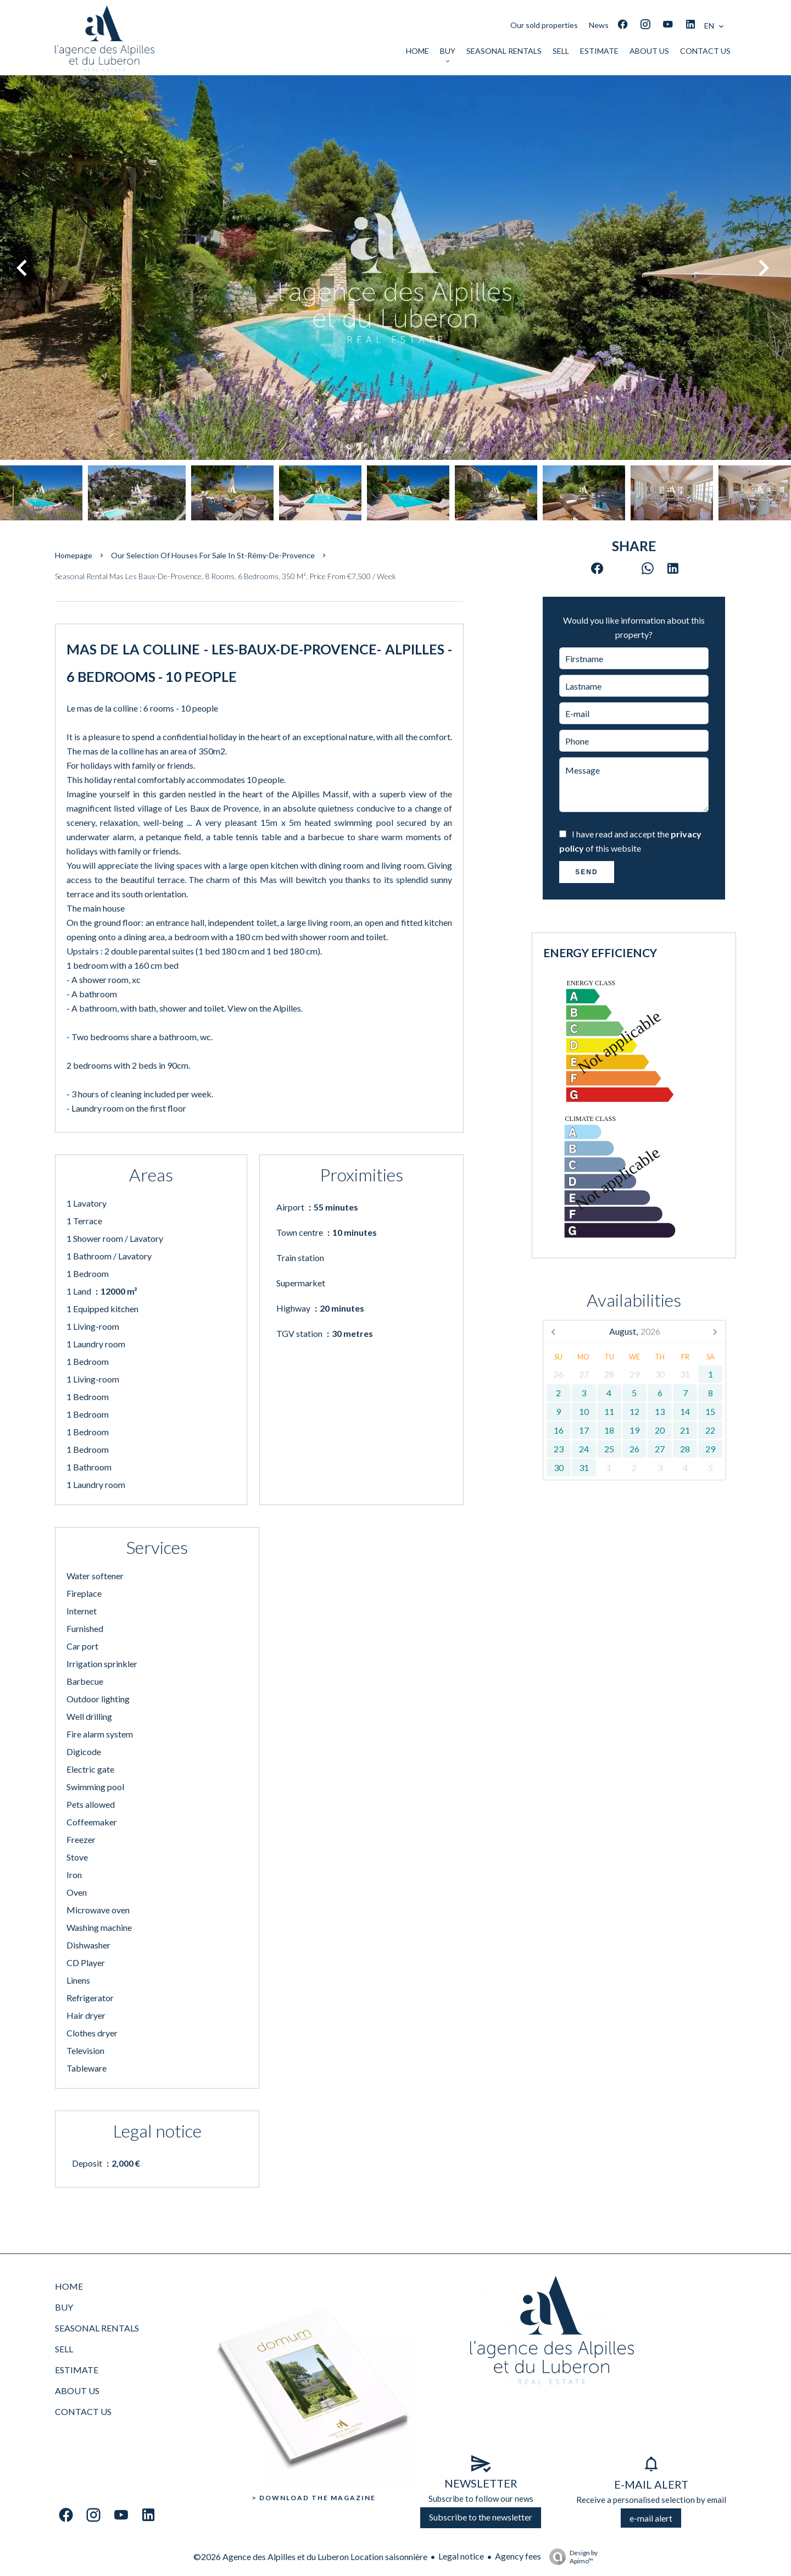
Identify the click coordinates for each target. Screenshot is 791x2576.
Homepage (73, 555)
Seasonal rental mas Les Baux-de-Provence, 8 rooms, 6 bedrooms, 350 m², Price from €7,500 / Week (225, 576)
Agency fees (518, 2556)
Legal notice (461, 2556)
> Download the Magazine (314, 2498)
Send (586, 872)
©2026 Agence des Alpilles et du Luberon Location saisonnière (310, 2556)
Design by (571, 2557)
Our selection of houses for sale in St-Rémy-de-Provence (213, 555)
